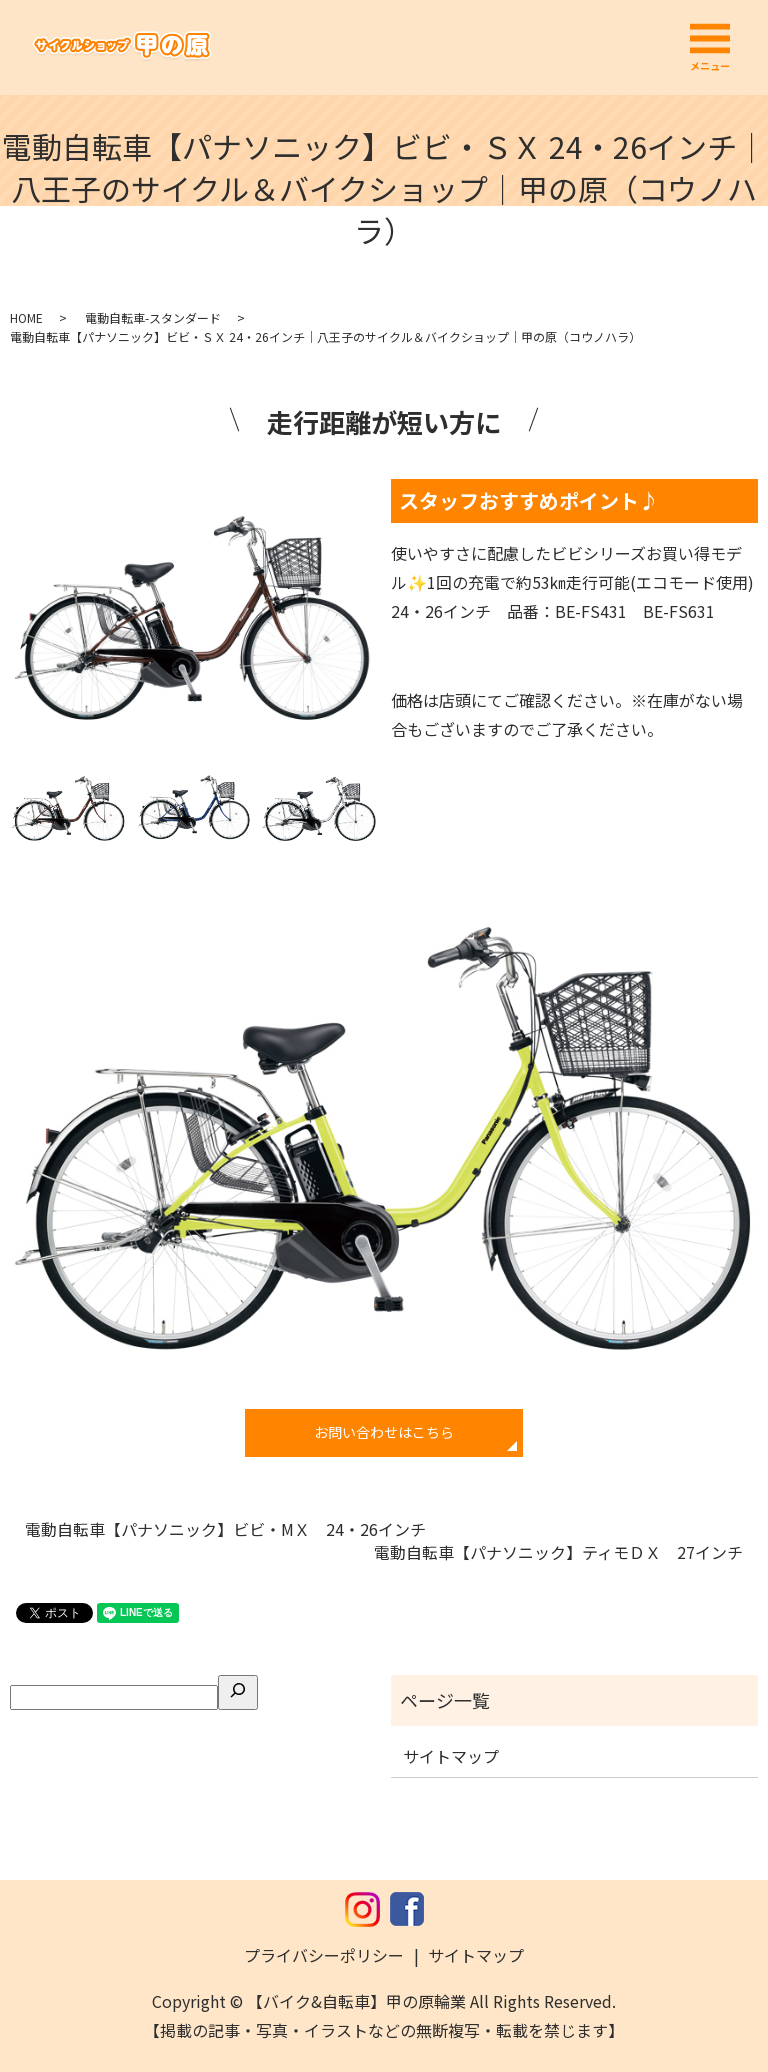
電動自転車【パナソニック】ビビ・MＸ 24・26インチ (225, 1529)
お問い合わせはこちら (384, 1432)
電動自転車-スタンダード (153, 317)
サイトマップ (451, 1756)
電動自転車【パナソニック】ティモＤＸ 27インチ (558, 1552)
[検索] (238, 1692)
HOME (26, 317)
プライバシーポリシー (324, 1955)
